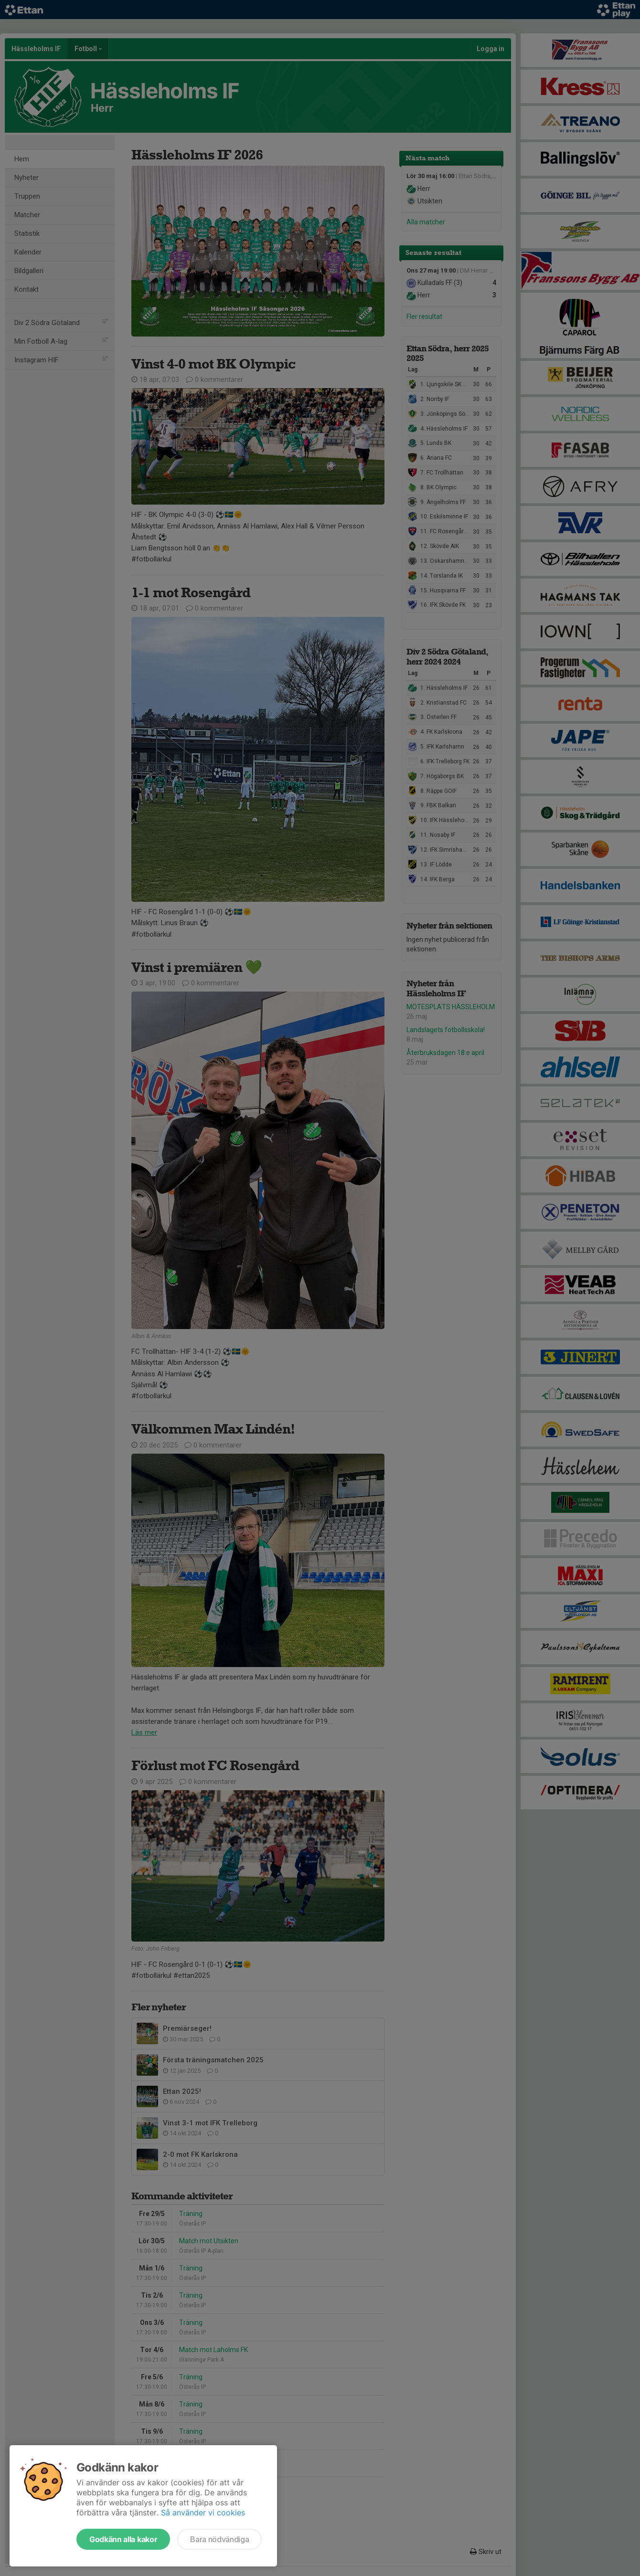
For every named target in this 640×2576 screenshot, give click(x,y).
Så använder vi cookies (203, 2512)
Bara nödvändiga (219, 2539)
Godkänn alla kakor (123, 2539)
